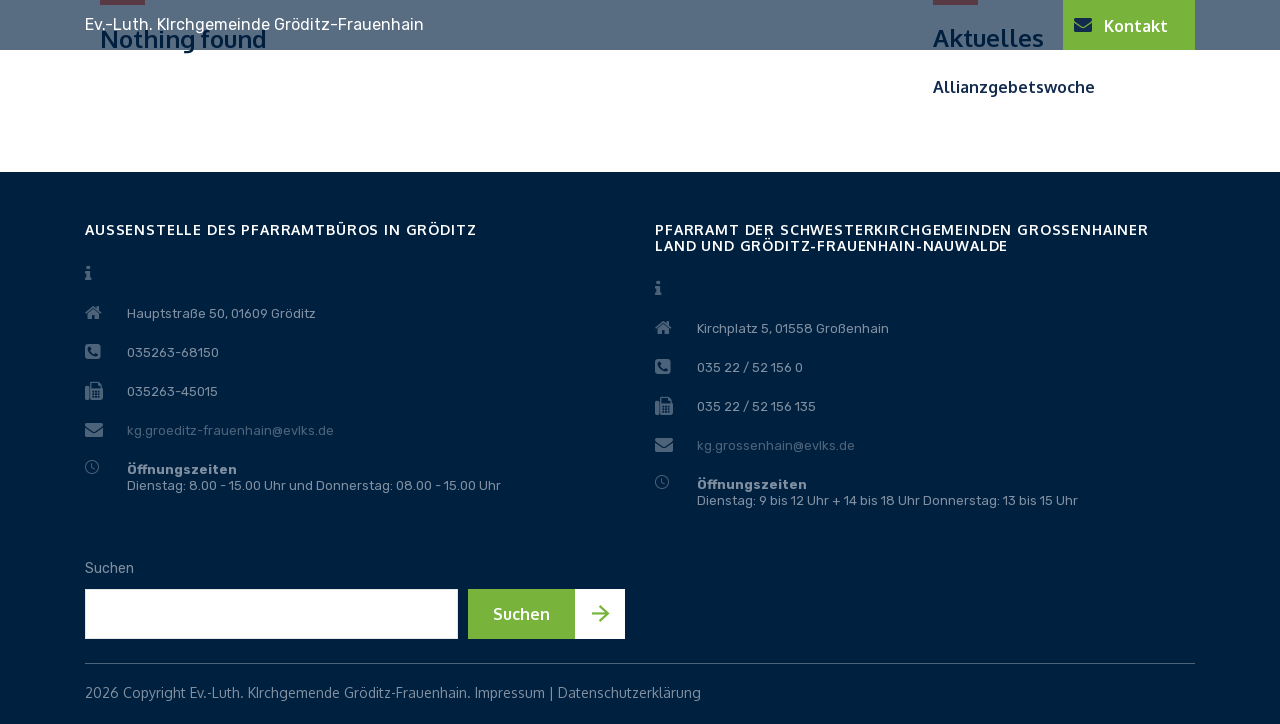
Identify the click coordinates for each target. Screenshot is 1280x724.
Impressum (510, 692)
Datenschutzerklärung (629, 692)
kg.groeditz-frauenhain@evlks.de (230, 430)
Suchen (109, 568)
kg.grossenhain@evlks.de (776, 445)
